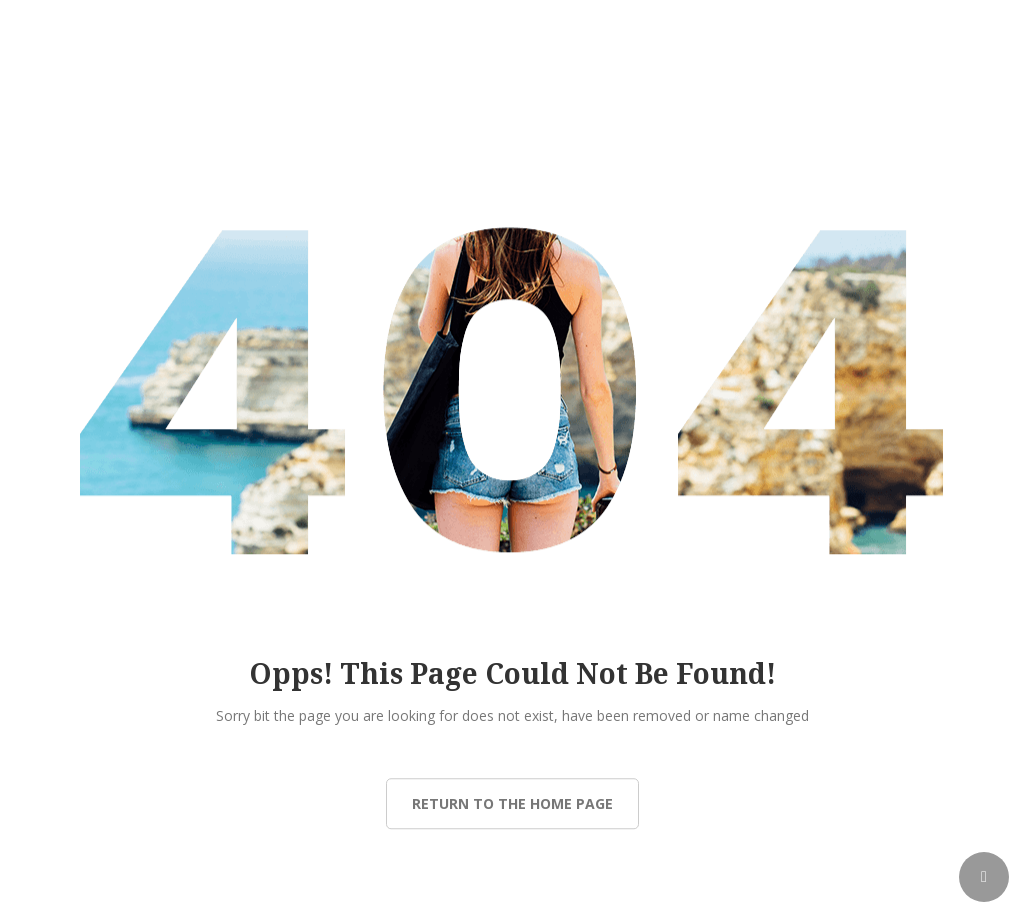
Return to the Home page (512, 803)
